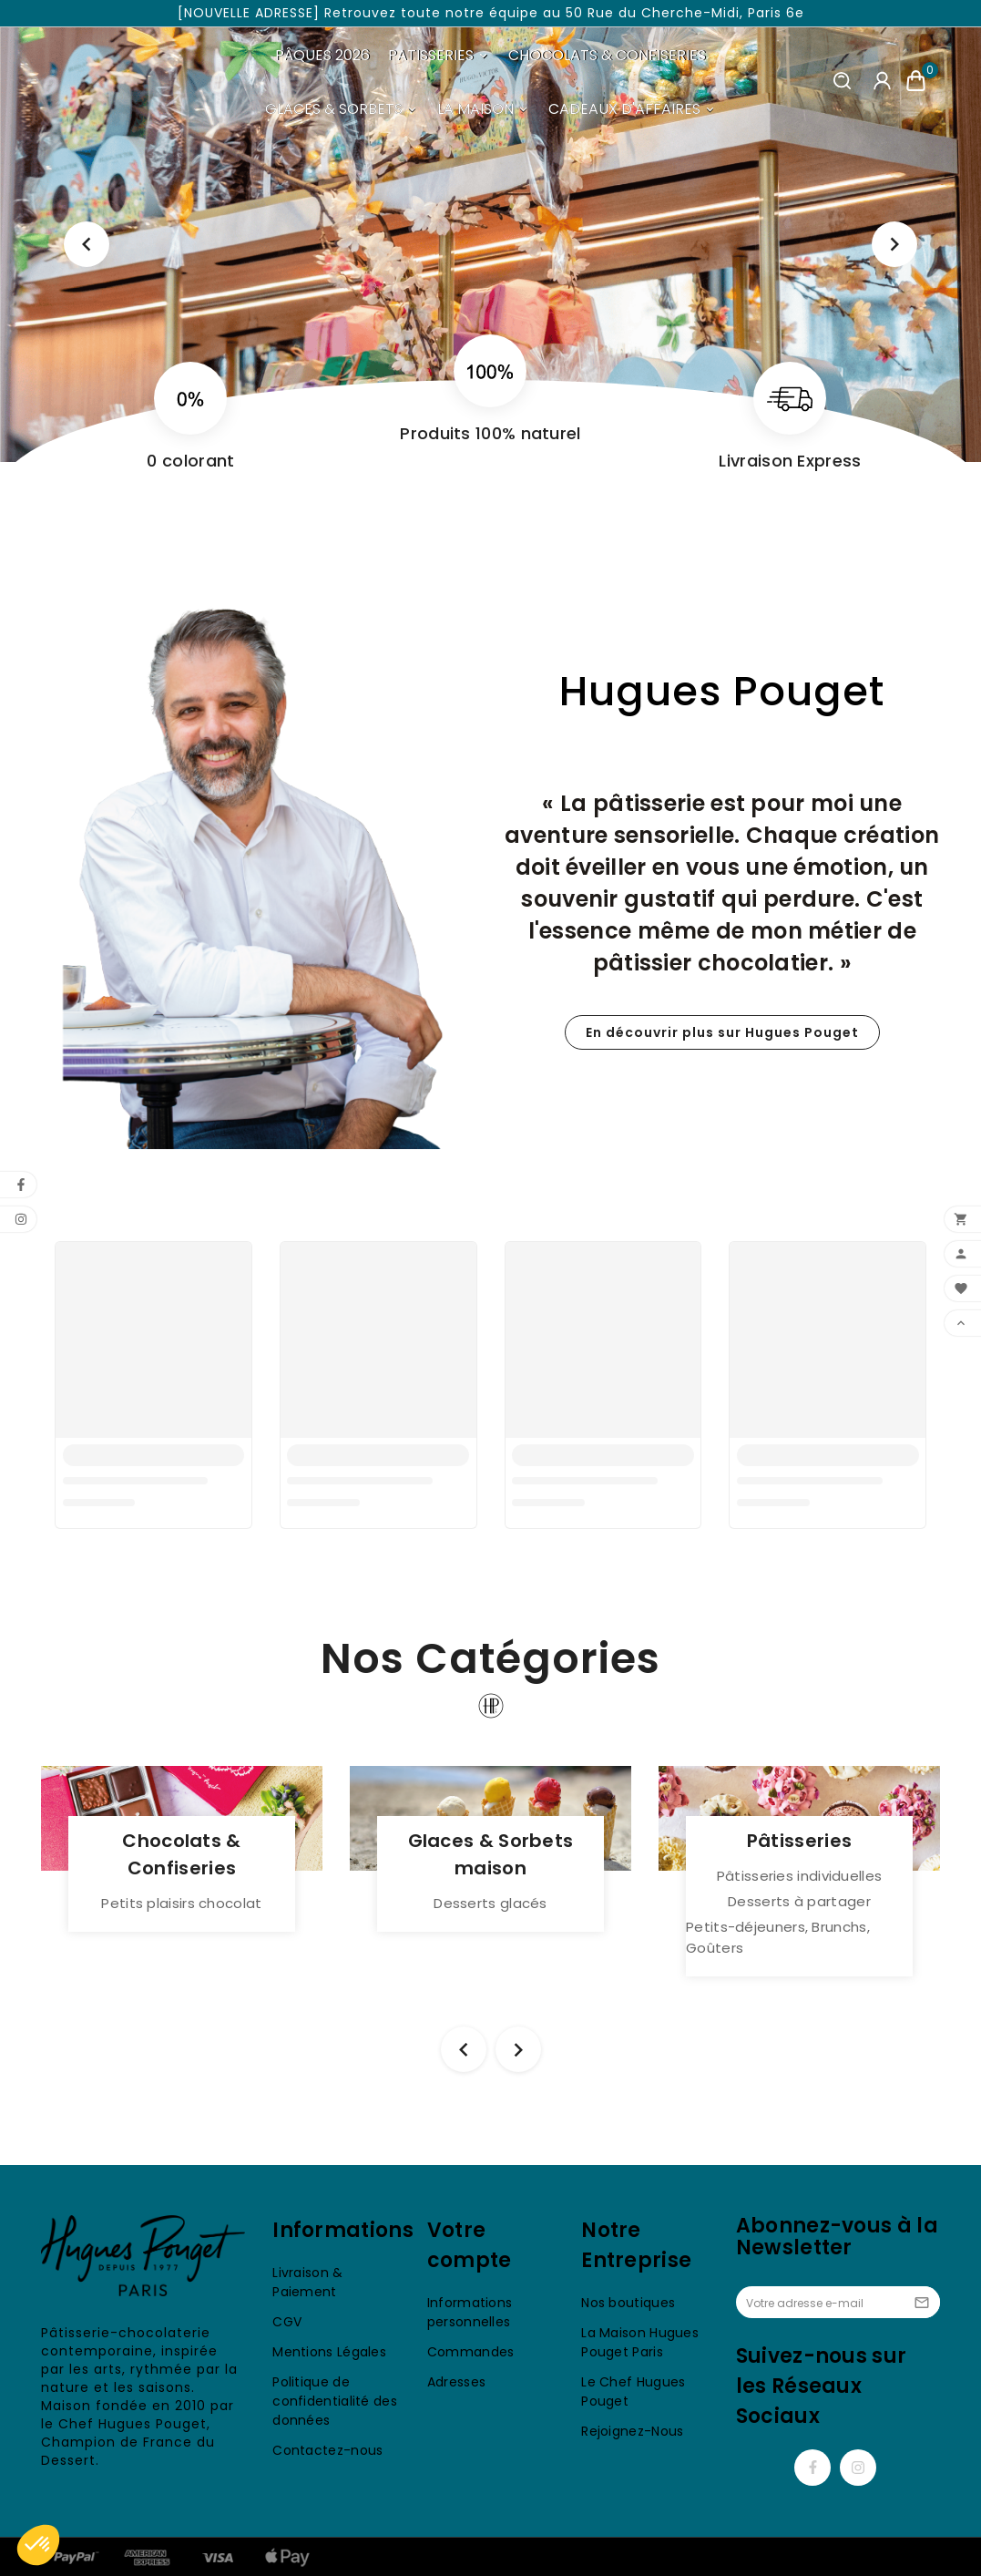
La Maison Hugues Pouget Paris (640, 2342)
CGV (286, 2322)
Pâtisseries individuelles (800, 1875)
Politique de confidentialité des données (334, 2401)
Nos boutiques (628, 2303)
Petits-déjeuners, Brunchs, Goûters (778, 1937)
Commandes (471, 2352)
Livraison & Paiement (307, 2282)
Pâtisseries (799, 1840)
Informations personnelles (470, 2312)
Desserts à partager (799, 1901)
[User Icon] (882, 81)
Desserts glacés (490, 1903)
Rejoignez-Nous (632, 2431)
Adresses (456, 2382)
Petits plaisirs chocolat (181, 1903)
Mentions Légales (329, 2352)
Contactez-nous (327, 2450)
